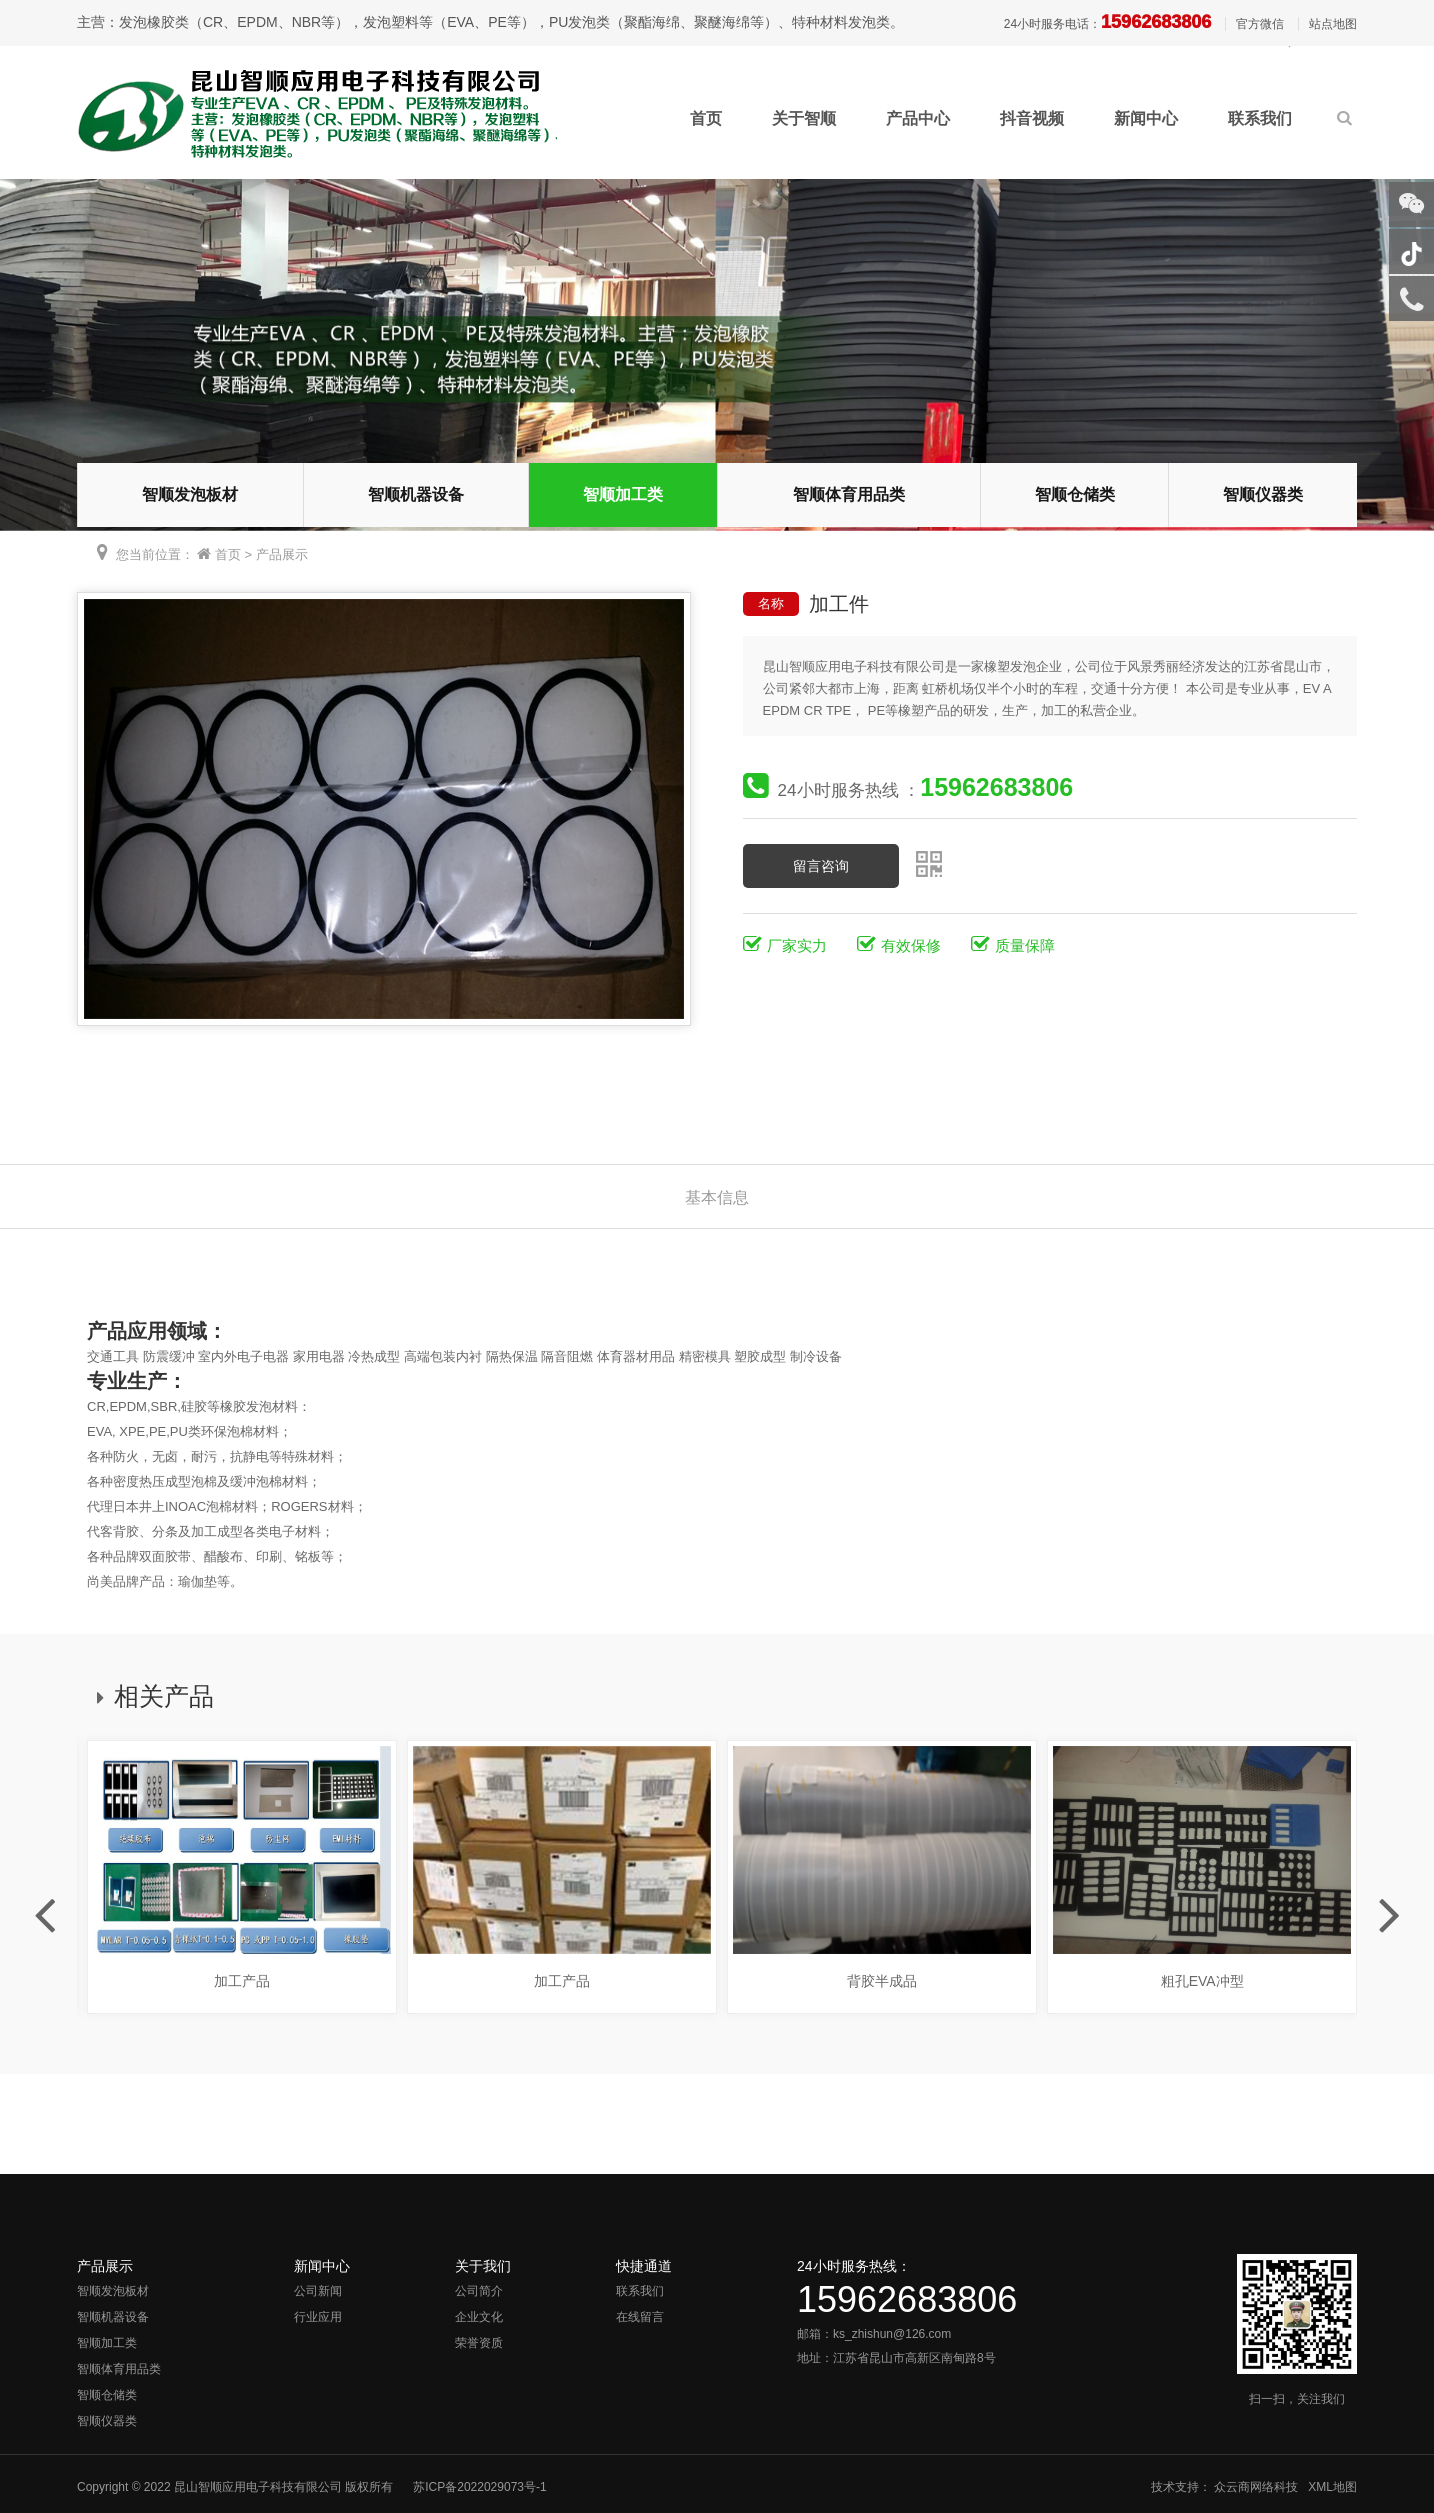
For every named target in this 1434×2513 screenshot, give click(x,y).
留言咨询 (821, 866)
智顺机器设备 (416, 494)
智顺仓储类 (1075, 494)
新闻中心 (1146, 118)
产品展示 (282, 554)
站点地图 (1333, 24)
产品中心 (918, 118)
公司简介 (479, 2291)
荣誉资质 (479, 2343)
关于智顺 (804, 118)
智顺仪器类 (1263, 494)
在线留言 (640, 2317)
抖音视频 (1032, 118)
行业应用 (318, 2317)
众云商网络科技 (1256, 2487)
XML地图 (1332, 2487)
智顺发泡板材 (190, 494)
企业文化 (479, 2317)
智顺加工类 (623, 494)
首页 (706, 118)
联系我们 (1260, 118)
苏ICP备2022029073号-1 (479, 2487)
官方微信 (1260, 24)
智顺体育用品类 (849, 494)
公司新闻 (318, 2291)
